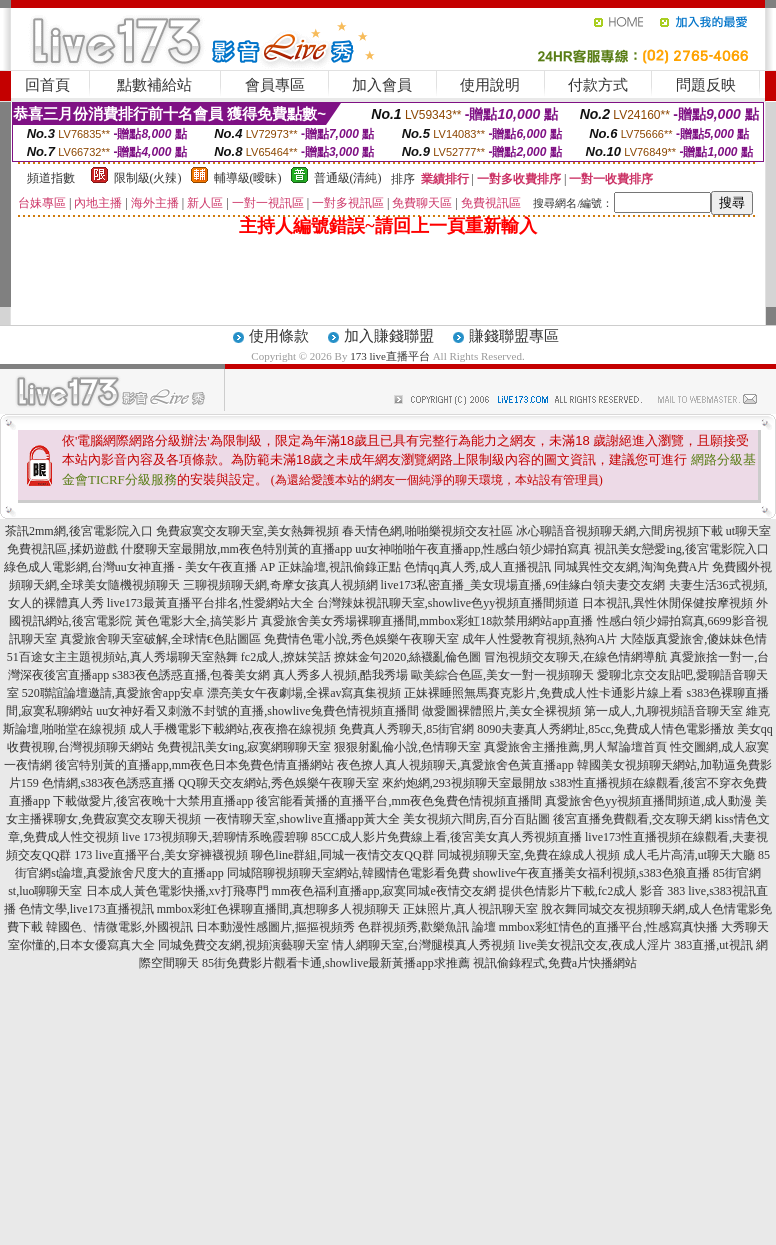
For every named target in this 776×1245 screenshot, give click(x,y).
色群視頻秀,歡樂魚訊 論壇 (427, 927)
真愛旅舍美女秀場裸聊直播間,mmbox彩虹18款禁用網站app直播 (427, 621)
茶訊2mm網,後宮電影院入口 (79, 531)
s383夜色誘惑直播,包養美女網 (191, 675)
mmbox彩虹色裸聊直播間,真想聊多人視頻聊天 (279, 909)
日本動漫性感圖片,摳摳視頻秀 (275, 927)
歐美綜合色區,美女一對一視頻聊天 (502, 675)
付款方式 (598, 85)
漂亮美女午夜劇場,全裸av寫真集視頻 (304, 693)
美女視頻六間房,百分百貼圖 (476, 819)
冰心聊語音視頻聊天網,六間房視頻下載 (619, 531)
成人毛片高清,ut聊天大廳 (689, 855)
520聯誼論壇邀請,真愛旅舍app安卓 (113, 693)
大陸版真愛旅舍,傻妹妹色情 (693, 639)
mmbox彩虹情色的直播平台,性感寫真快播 (609, 927)
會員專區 (275, 85)
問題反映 (706, 85)
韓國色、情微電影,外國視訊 (119, 927)
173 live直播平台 (390, 356)
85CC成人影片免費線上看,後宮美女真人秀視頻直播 (446, 837)
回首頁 (47, 85)
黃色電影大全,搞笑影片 (196, 621)
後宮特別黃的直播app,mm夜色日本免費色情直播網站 (194, 765)
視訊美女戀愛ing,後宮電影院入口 (681, 549)
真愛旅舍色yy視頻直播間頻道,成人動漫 (648, 801)
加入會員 (382, 85)
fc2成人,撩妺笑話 (286, 657)
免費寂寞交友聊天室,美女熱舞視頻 (247, 531)
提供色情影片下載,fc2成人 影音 (581, 891)
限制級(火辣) (148, 178)
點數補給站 (154, 85)
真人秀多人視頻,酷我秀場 (340, 675)
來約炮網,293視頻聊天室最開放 (464, 783)
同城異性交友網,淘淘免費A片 (632, 567)
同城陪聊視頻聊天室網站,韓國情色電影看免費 (348, 873)
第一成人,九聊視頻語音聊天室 (663, 711)
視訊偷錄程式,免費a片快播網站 (555, 963)
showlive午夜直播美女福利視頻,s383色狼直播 (591, 873)
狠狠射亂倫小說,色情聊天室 (407, 747)
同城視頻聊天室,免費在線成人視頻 (528, 855)
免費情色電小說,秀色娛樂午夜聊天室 (361, 639)
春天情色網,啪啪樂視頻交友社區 (427, 531)
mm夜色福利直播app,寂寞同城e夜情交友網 (384, 891)
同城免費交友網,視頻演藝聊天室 (243, 945)
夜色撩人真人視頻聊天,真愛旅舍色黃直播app (455, 765)
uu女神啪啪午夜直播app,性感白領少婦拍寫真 (473, 549)
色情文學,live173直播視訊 (86, 909)
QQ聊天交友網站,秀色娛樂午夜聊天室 (278, 783)
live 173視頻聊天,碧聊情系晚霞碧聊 (215, 837)
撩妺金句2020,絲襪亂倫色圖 (407, 657)
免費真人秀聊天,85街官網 (406, 729)
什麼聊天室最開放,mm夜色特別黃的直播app (236, 549)
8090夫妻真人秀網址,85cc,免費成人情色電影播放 (605, 729)
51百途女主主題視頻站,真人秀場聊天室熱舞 (122, 657)
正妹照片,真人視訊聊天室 (470, 909)
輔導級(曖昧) (248, 178)
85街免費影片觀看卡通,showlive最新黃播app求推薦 (336, 963)
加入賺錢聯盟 (389, 336)
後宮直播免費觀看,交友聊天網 (632, 819)
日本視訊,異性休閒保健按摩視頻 (667, 603)
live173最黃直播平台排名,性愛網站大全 (210, 603)
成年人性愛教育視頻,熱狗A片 (540, 639)
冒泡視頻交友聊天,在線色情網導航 (575, 657)
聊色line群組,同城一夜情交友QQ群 (342, 855)
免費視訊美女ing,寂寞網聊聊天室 (244, 747)
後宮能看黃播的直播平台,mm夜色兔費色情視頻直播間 (399, 801)
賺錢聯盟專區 (514, 336)
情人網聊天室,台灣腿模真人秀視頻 (423, 945)
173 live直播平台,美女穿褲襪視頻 (161, 855)
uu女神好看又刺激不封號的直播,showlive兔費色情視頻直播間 (257, 711)
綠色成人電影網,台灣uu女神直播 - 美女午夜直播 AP (139, 567)
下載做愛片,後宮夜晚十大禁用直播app (153, 801)
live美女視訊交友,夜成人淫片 (594, 945)
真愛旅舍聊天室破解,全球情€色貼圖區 (160, 639)
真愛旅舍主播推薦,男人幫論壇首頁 (575, 747)
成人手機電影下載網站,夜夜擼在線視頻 (232, 729)
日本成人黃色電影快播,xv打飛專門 (177, 891)
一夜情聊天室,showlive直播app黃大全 (302, 819)
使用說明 (490, 85)
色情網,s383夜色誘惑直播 (109, 783)
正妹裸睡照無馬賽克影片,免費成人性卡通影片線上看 (543, 693)
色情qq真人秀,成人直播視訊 (477, 567)
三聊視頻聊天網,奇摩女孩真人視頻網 (280, 585)
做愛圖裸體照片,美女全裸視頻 (501, 711)
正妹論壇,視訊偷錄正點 (339, 567)
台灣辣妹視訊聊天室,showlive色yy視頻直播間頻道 (448, 603)
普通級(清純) (348, 178)
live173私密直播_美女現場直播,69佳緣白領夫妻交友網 (523, 585)
